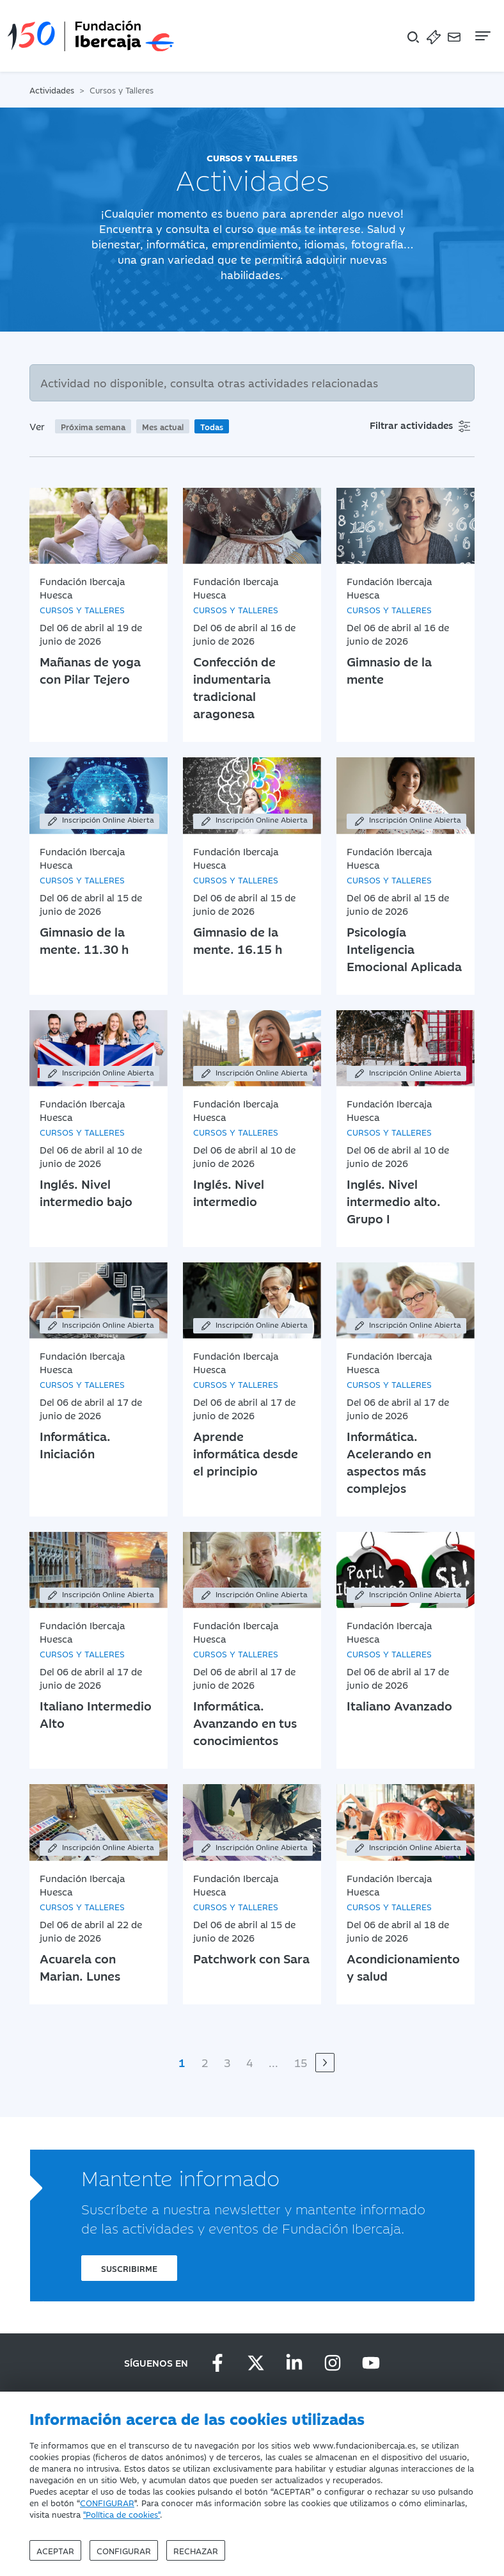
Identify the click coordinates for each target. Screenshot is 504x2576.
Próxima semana (93, 426)
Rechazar (195, 2550)
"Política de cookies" (121, 2514)
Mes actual (163, 426)
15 (300, 2062)
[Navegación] (481, 36)
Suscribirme (129, 2268)
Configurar (124, 2550)
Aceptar (55, 2550)
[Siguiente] (325, 2062)
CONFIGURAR (107, 2502)
